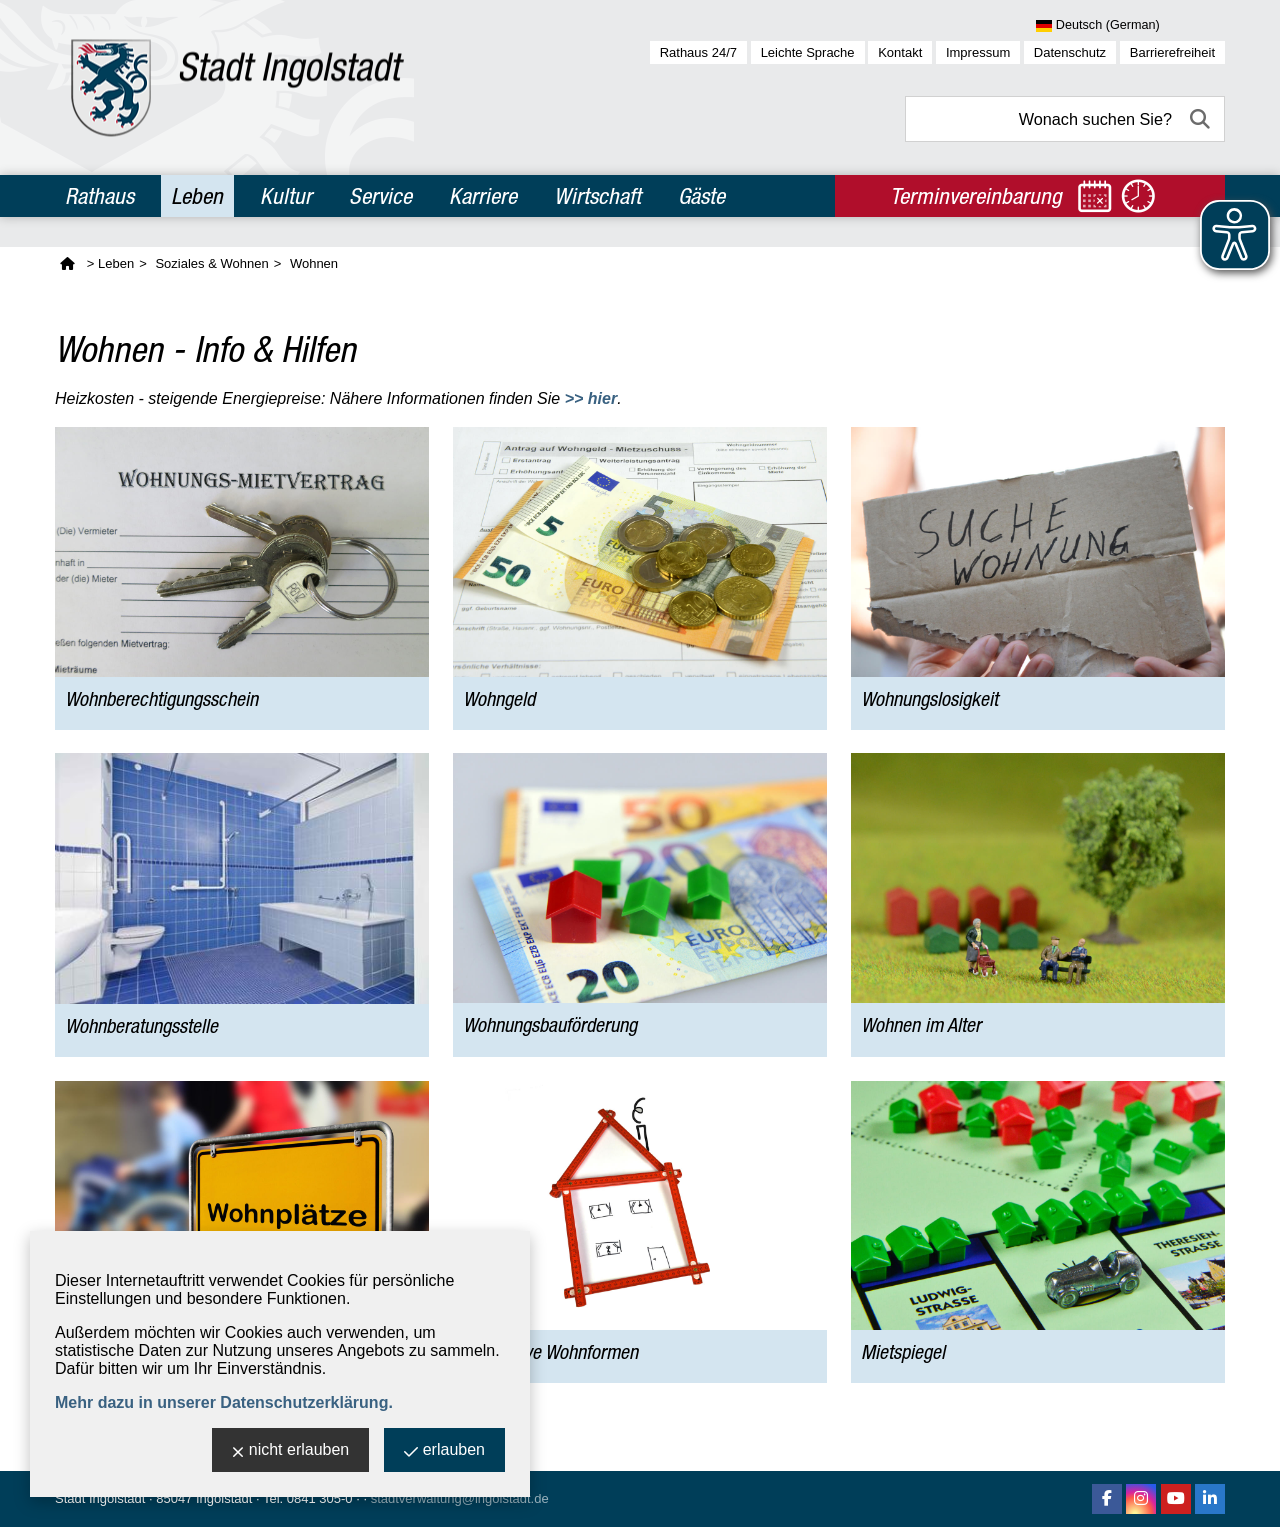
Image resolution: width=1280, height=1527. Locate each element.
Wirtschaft (597, 196)
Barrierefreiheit (1172, 52)
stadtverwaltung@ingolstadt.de (460, 1498)
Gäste (701, 196)
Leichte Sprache (808, 52)
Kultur (286, 196)
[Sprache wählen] (1130, 26)
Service (380, 196)
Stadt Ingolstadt (100, 1498)
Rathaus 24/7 (698, 52)
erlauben (444, 1451)
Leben (197, 196)
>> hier (591, 398)
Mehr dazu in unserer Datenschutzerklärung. (224, 1402)
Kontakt (900, 52)
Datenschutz (1070, 52)
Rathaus (99, 196)
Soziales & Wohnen (211, 263)
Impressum (978, 52)
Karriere (483, 196)
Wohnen (314, 263)
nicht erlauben (291, 1451)
